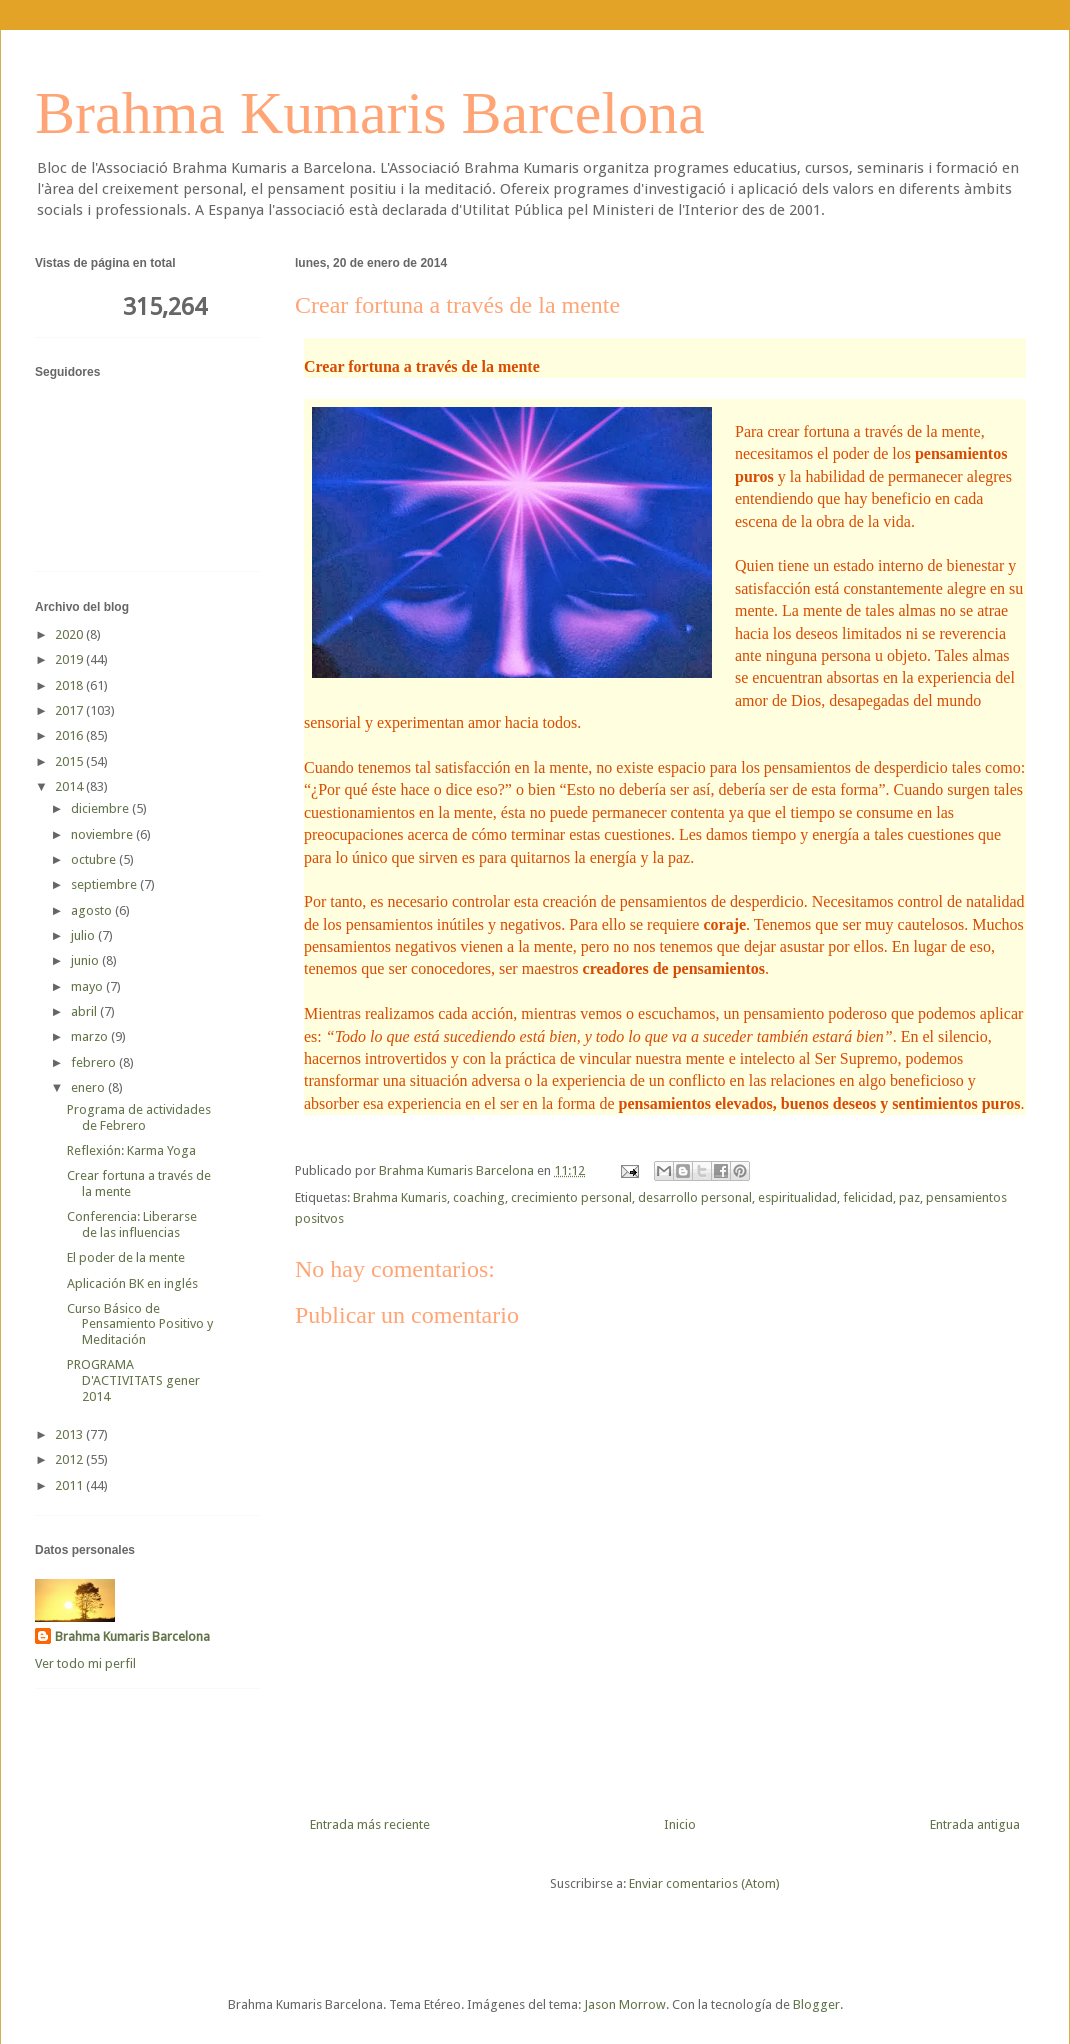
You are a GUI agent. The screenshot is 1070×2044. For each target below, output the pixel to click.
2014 (70, 786)
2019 (70, 659)
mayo (88, 986)
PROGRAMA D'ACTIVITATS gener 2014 (133, 1380)
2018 (70, 685)
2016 (70, 735)
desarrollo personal (695, 1197)
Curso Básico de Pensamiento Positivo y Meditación (140, 1324)
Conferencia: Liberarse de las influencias (132, 1224)
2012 (70, 1459)
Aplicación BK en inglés (132, 1283)
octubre (95, 859)
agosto (93, 910)
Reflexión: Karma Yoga (131, 1150)
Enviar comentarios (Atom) (704, 1883)
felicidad (868, 1197)
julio (84, 935)
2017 (70, 710)
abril (85, 1011)
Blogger (816, 2004)
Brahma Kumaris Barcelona (370, 113)
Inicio (680, 1824)
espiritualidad (797, 1197)
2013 (70, 1434)
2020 (70, 634)
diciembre (101, 808)
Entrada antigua (975, 1824)
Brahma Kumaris (400, 1197)
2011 (70, 1485)
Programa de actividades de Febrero (139, 1117)
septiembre (105, 884)
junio (86, 960)
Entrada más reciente (370, 1824)
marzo (91, 1036)
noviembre (103, 834)
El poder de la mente (126, 1257)
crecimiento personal (571, 1197)
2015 (70, 761)
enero (89, 1087)
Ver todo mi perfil (85, 1663)
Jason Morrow (625, 2004)
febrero (95, 1062)
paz (909, 1197)
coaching (479, 1197)
